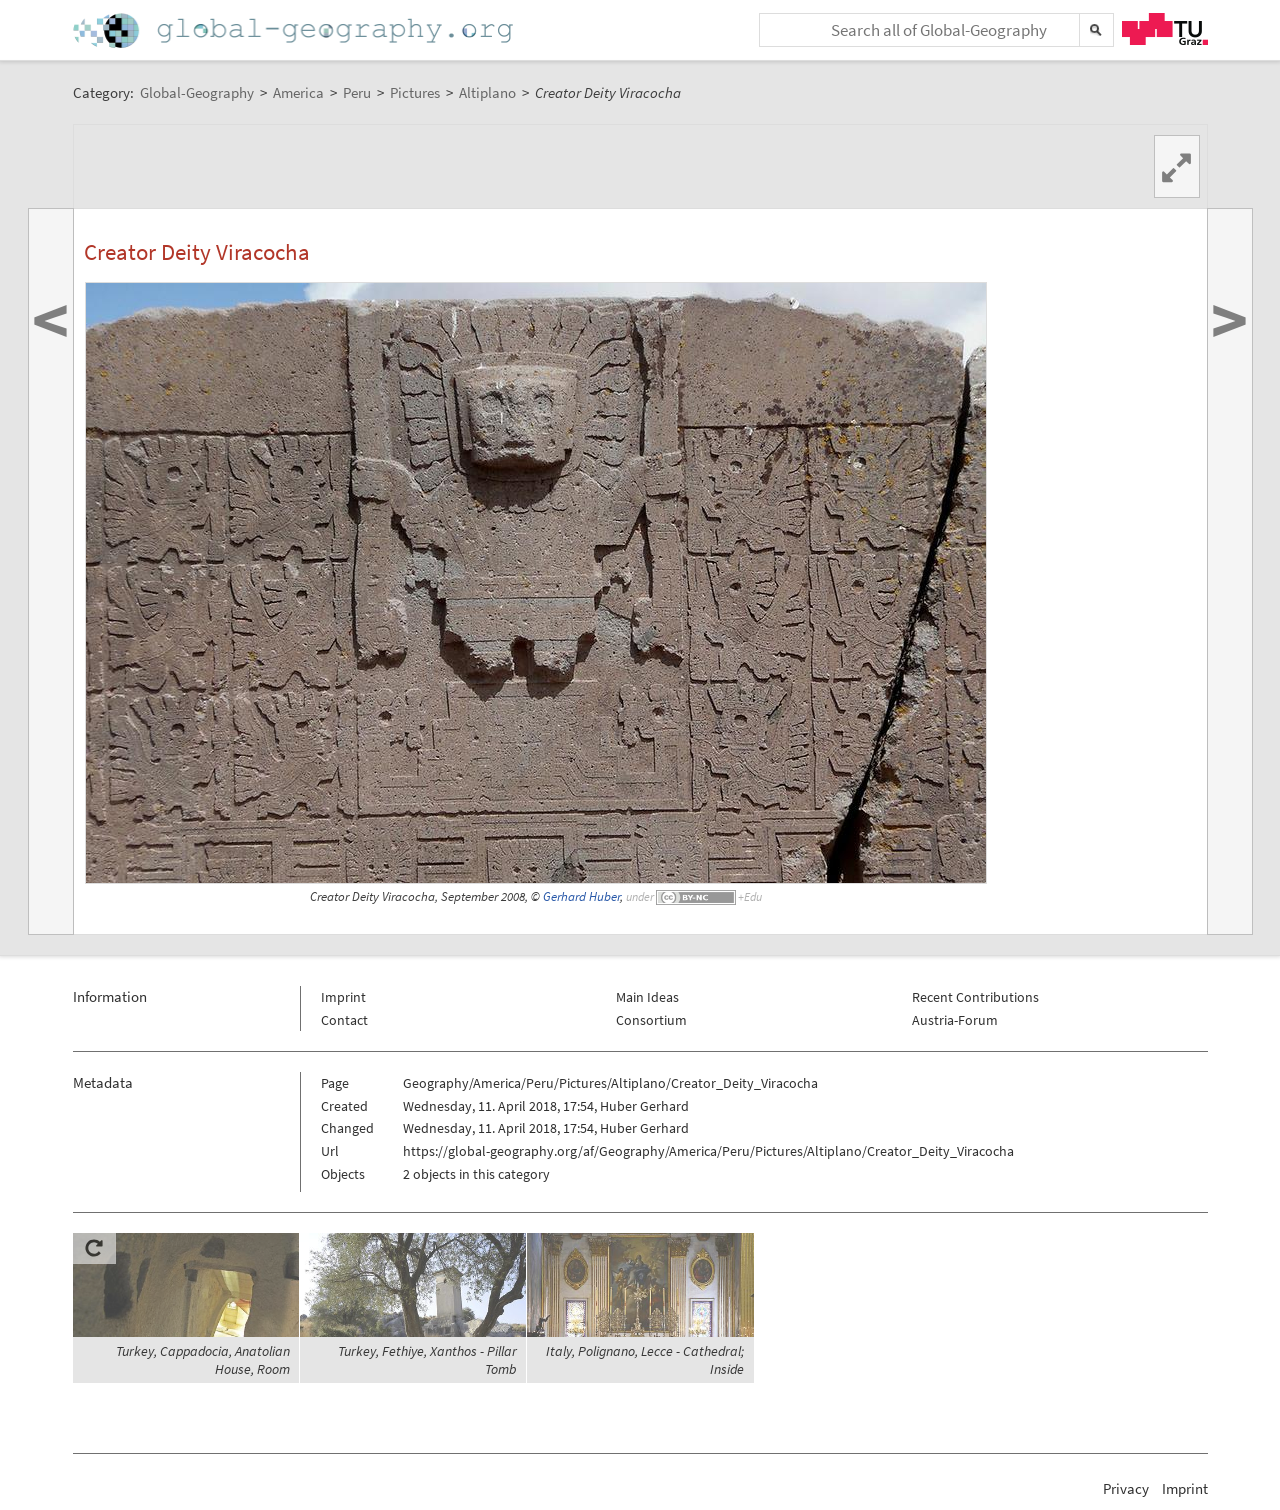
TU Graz (1165, 29)
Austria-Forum (955, 1020)
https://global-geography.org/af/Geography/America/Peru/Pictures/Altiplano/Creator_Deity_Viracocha (708, 1151)
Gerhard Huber (581, 896)
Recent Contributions (975, 997)
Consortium (651, 1020)
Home (295, 30)
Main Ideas (647, 997)
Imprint (343, 997)
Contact (344, 1020)
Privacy (1126, 1488)
